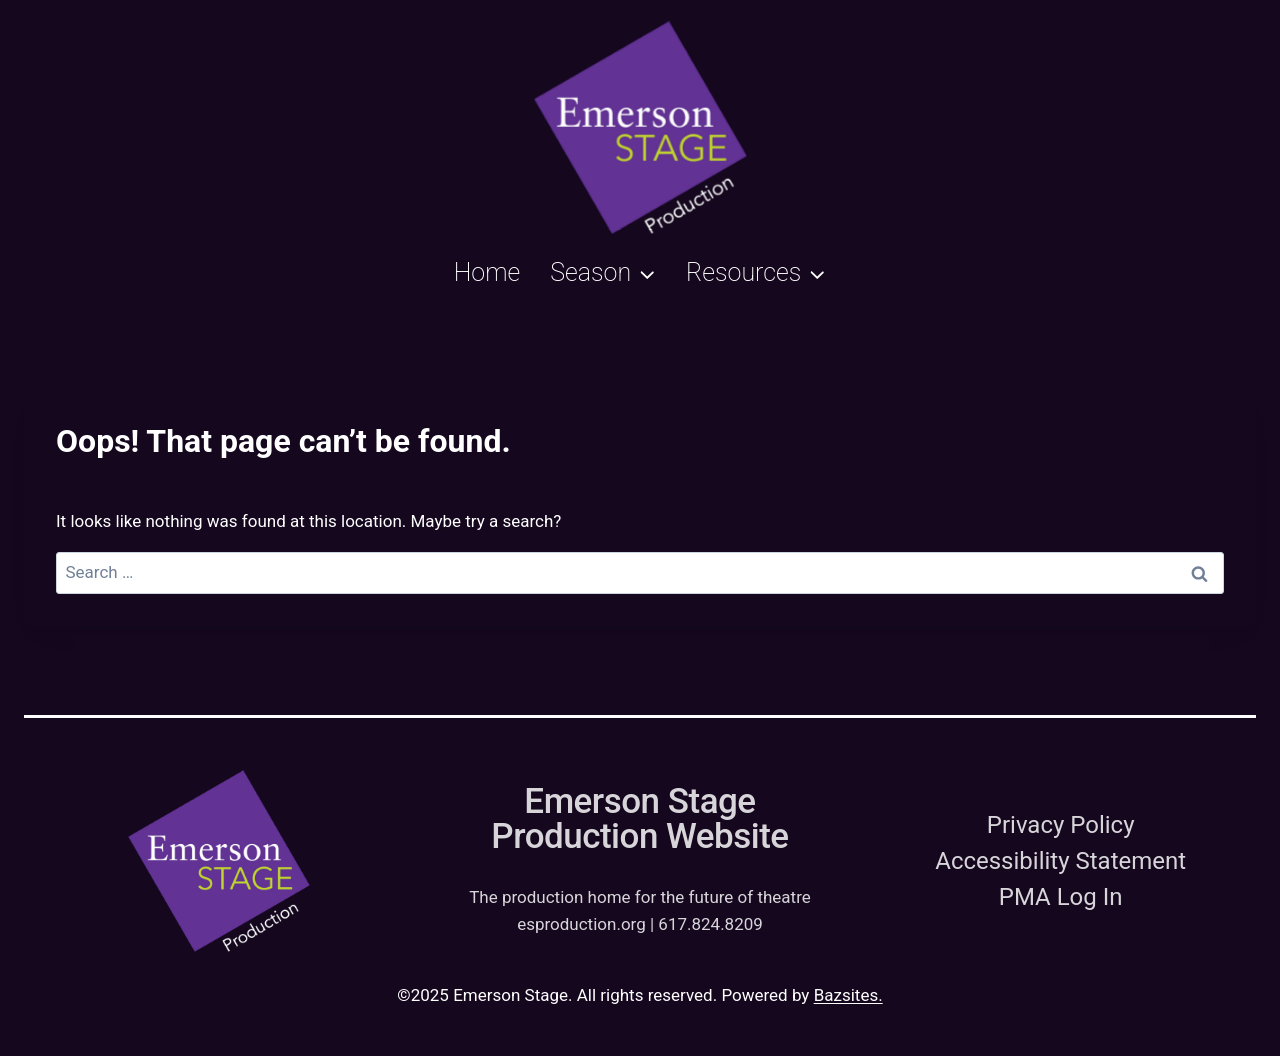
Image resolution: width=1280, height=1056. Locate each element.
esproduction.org (581, 924)
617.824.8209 (710, 924)
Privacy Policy (1061, 825)
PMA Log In (1061, 897)
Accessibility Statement (1060, 861)
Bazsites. (848, 995)
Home (487, 272)
